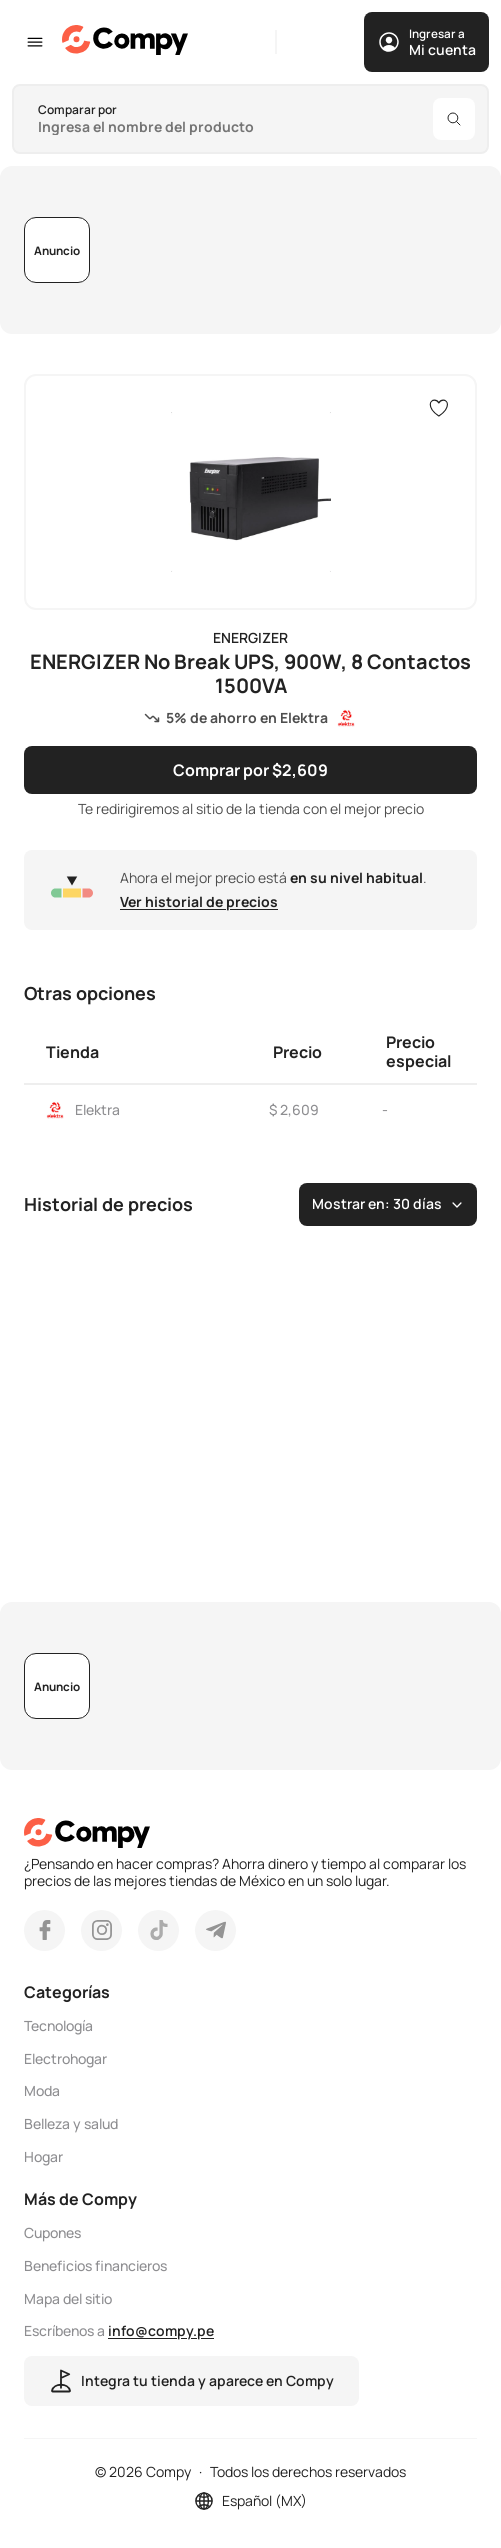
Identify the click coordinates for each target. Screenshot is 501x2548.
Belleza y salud (71, 2124)
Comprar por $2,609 (250, 769)
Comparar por (77, 109)
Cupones (52, 2233)
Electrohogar (65, 2058)
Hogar (43, 2157)
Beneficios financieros (95, 2266)
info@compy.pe (161, 2330)
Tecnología (58, 2026)
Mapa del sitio (68, 2298)
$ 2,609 (294, 1109)
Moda (42, 2091)
